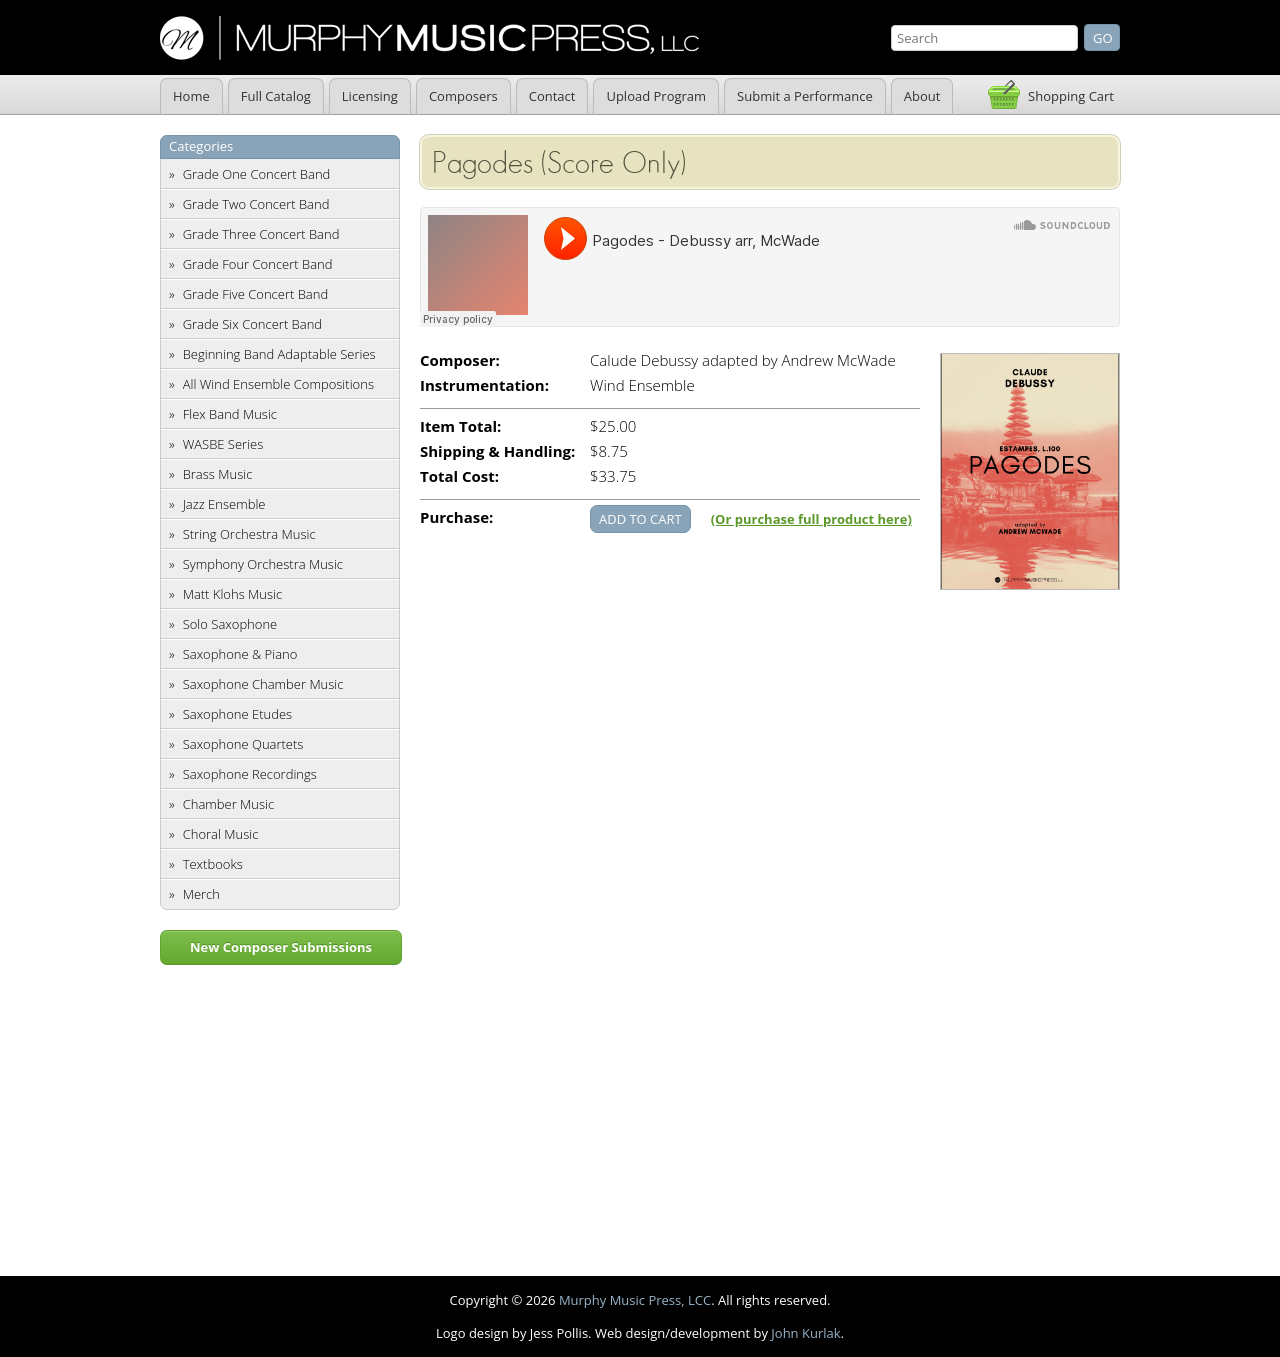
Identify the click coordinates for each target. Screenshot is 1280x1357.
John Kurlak (805, 1333)
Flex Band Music (230, 414)
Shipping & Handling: (497, 451)
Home (191, 96)
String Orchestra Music (249, 534)
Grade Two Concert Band (256, 204)
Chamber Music (229, 804)
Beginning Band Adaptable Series (279, 354)
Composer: (460, 360)
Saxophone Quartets (243, 744)
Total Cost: (459, 476)
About (922, 96)
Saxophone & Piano (240, 654)
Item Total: (460, 426)
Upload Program (656, 96)
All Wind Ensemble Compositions (278, 384)
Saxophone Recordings (250, 774)
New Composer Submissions (281, 947)
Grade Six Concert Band (252, 324)
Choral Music (221, 834)
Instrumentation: (484, 385)
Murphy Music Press (429, 38)
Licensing (370, 96)
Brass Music (218, 474)
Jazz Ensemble (224, 504)
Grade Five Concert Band (255, 294)
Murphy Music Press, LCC (635, 1300)
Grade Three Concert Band (261, 234)
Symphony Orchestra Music (263, 564)
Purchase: (456, 517)
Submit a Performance (805, 96)
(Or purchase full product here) (811, 519)
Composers (463, 96)
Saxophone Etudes (237, 714)
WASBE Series (223, 444)
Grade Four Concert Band (258, 264)
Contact (552, 96)
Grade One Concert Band (257, 174)
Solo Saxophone (230, 624)
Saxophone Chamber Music (263, 684)
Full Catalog (276, 96)
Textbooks (213, 864)
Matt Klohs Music (232, 594)
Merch (201, 894)
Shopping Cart (1071, 96)
